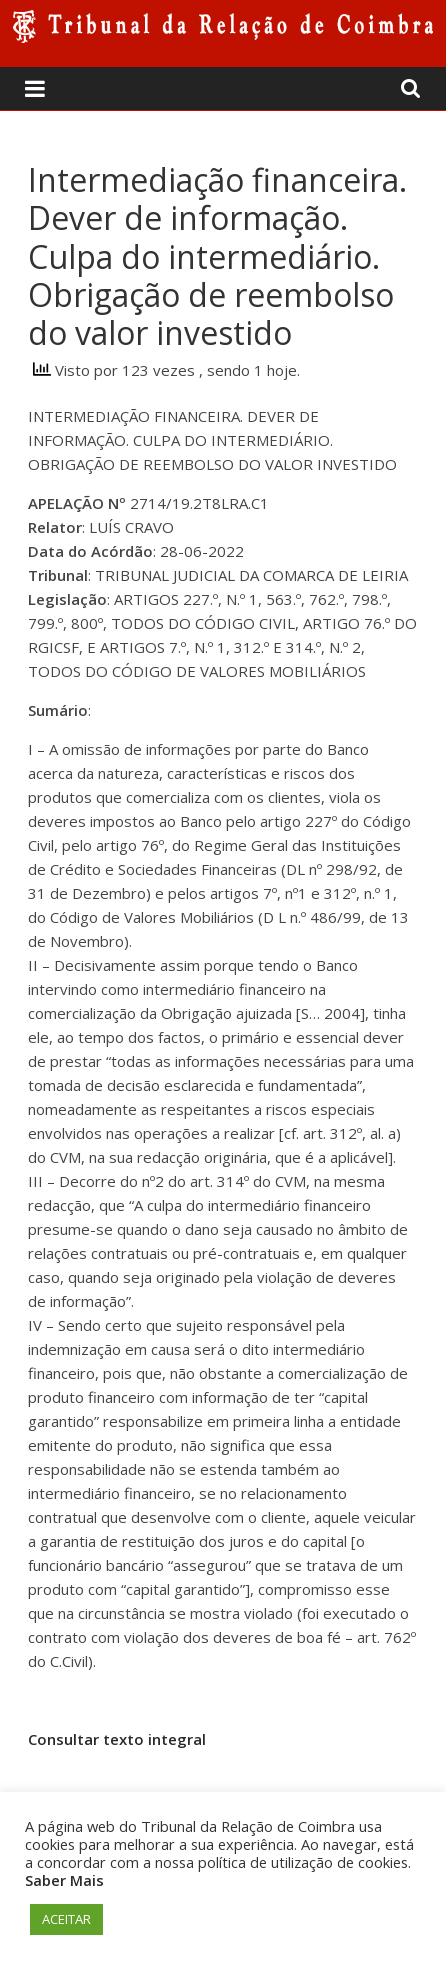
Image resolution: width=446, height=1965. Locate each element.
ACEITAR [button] (66, 1919)
